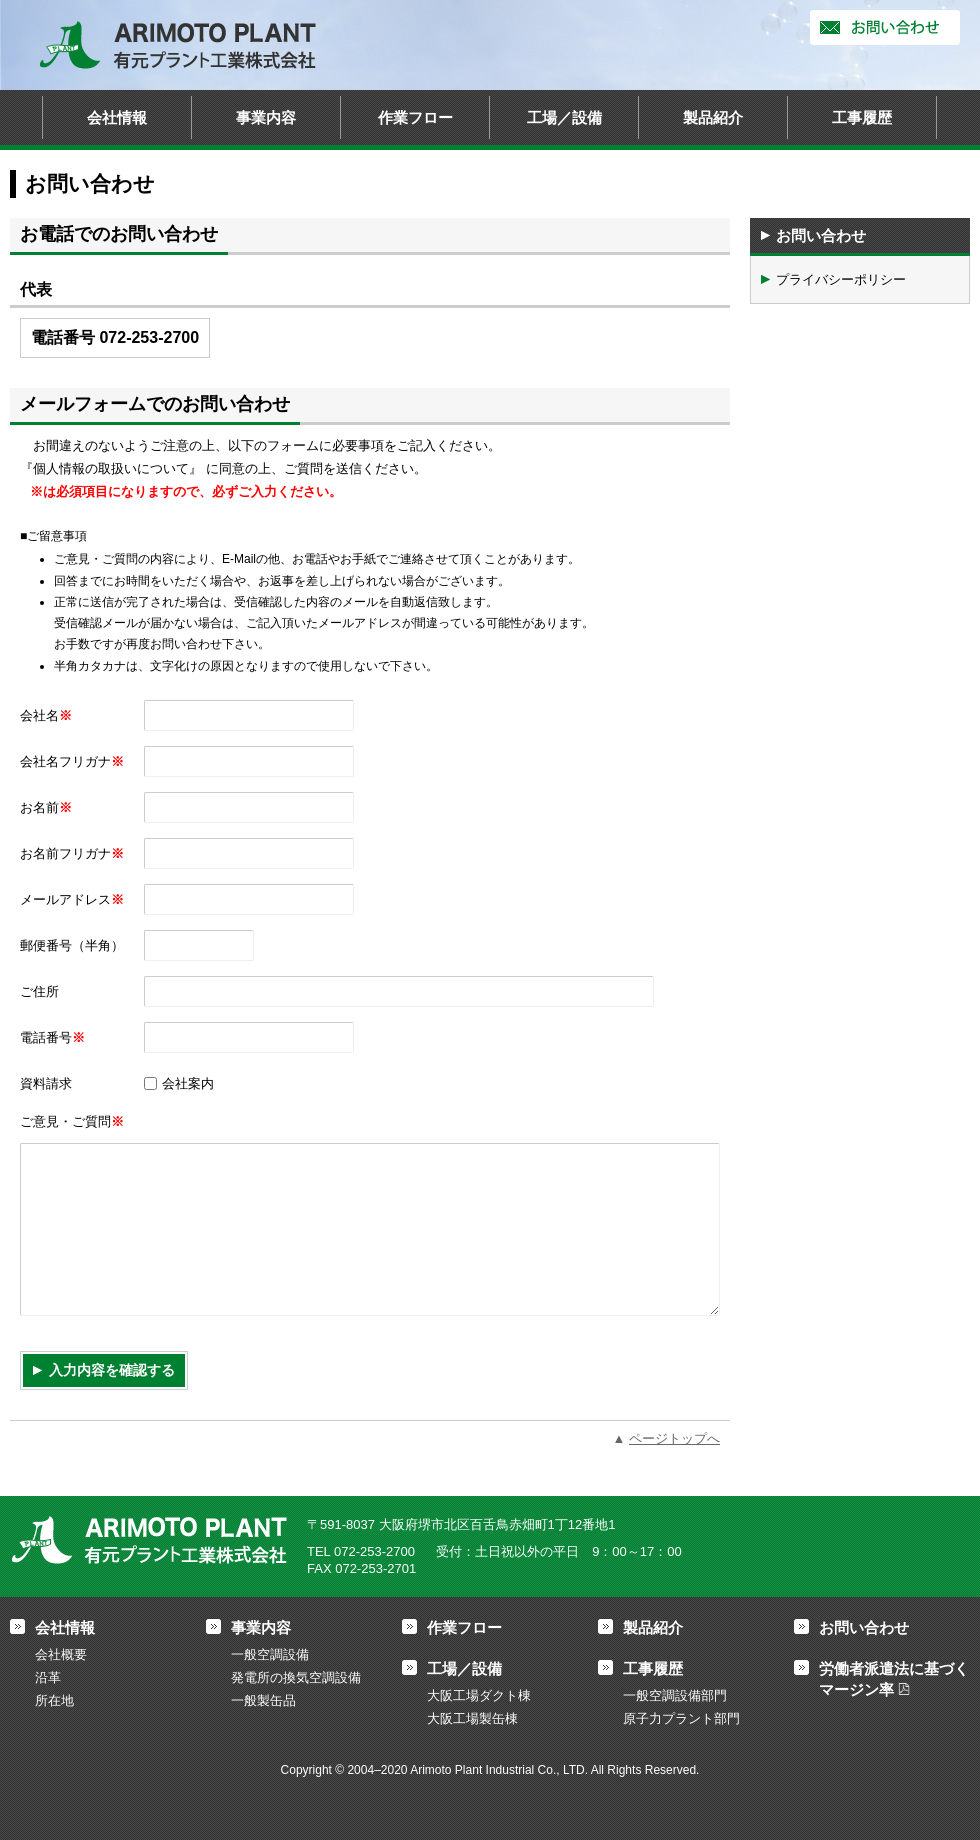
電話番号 (52, 1037)
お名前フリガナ (72, 853)
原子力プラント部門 (681, 1718)
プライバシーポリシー (841, 279)
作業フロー (415, 117)
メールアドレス (72, 899)
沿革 (48, 1677)
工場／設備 (564, 117)
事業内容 (266, 117)
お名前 (46, 807)
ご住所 (39, 991)
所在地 (54, 1700)
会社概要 (61, 1654)
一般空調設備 (270, 1654)
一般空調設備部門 (675, 1695)
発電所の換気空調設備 (296, 1677)
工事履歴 (862, 117)
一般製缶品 (263, 1700)
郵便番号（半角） (72, 945)
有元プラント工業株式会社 (178, 45)
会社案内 (188, 1083)
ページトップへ (674, 1438)
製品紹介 (713, 117)
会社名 (46, 715)
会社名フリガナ (72, 761)
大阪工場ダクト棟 (479, 1695)
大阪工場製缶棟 (472, 1718)
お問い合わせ (885, 27)
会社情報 (117, 117)
